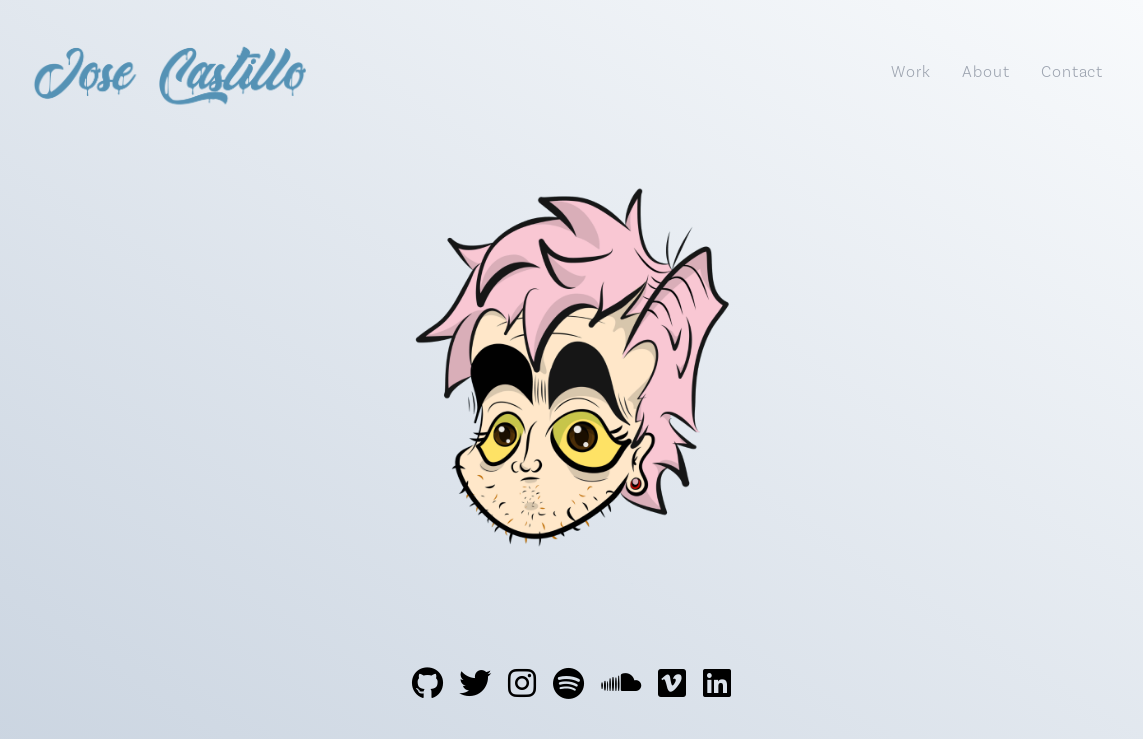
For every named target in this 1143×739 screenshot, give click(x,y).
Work (910, 71)
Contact (1072, 71)
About (985, 71)
